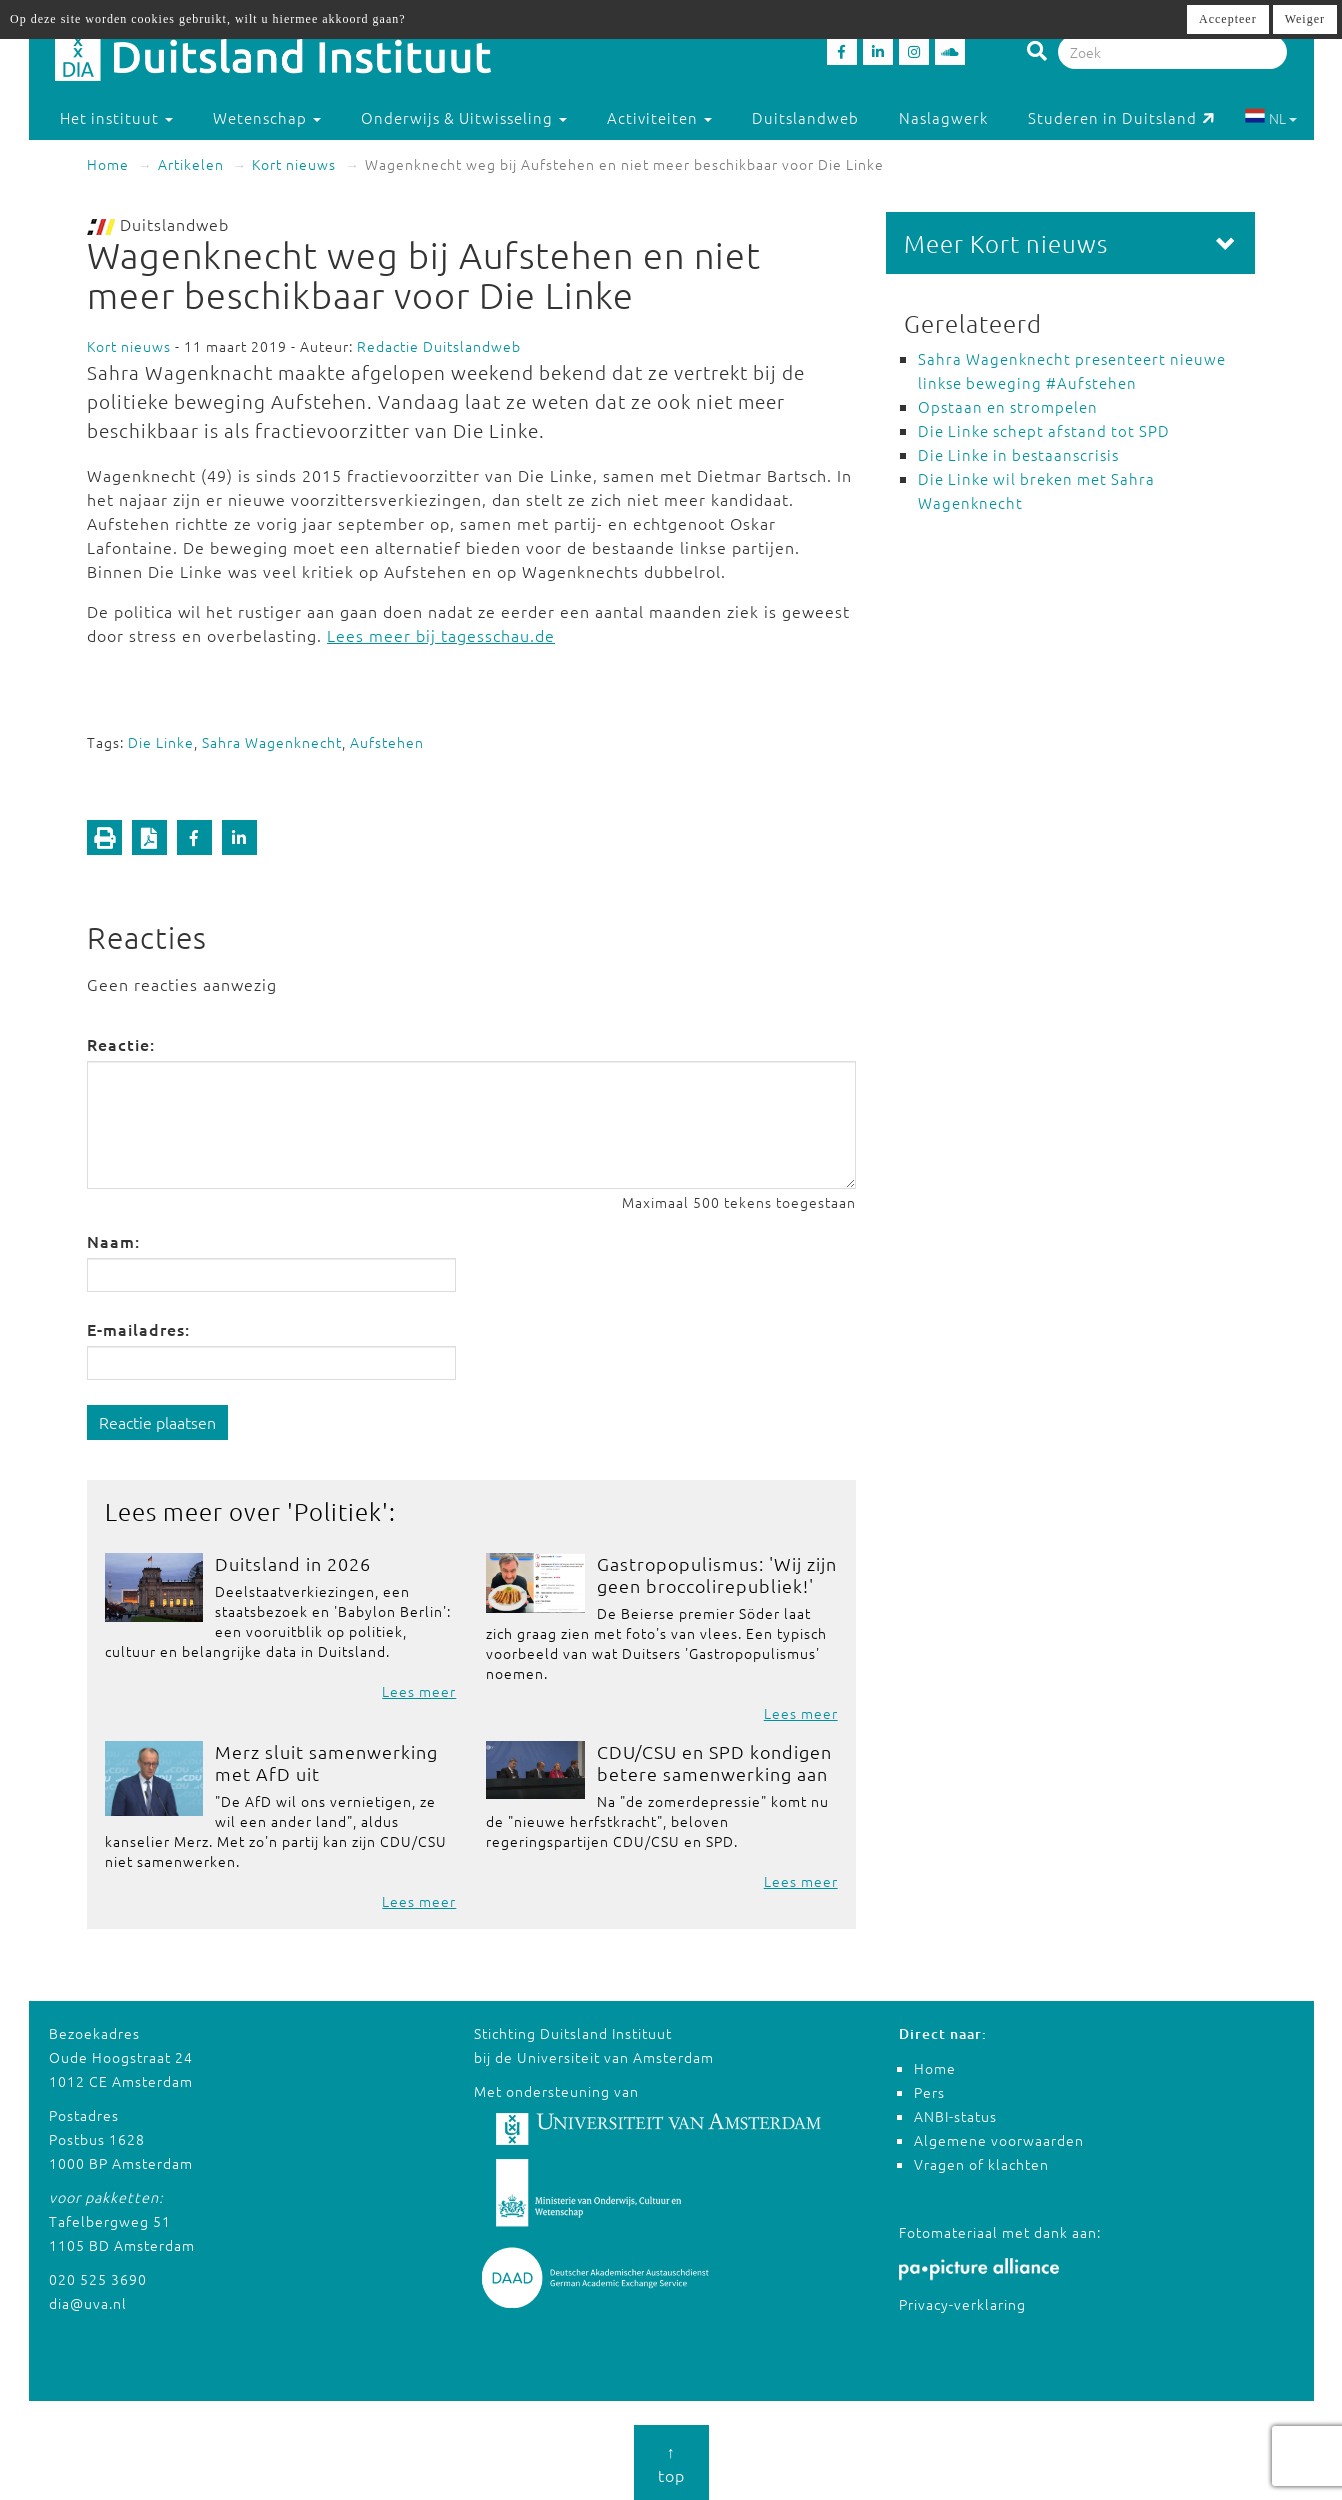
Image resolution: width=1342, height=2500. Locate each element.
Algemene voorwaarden (999, 2140)
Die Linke (161, 742)
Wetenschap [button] (267, 117)
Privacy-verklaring (962, 2304)
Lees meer (419, 1691)
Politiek (338, 1511)
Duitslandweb (805, 117)
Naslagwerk (943, 117)
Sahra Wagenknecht (272, 742)
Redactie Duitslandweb (439, 346)
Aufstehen (387, 742)
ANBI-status (955, 2116)
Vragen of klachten (981, 2164)
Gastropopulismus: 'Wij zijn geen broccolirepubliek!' (717, 1574)
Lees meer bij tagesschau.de (441, 635)
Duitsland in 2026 (293, 1563)
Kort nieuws (294, 164)
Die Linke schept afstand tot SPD (1044, 430)
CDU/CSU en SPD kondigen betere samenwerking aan (714, 1762)
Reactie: (121, 1044)
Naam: (113, 1241)
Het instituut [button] (116, 117)
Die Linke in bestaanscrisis (1018, 454)
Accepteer (1228, 19)
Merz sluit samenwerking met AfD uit (326, 1762)
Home (108, 164)
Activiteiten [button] (659, 117)
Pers (929, 2092)
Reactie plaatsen (157, 1422)
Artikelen (191, 164)
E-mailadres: (138, 1329)
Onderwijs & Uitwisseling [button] (464, 117)
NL (1270, 118)
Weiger (1305, 19)
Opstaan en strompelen (1008, 406)
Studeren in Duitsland (1121, 117)
